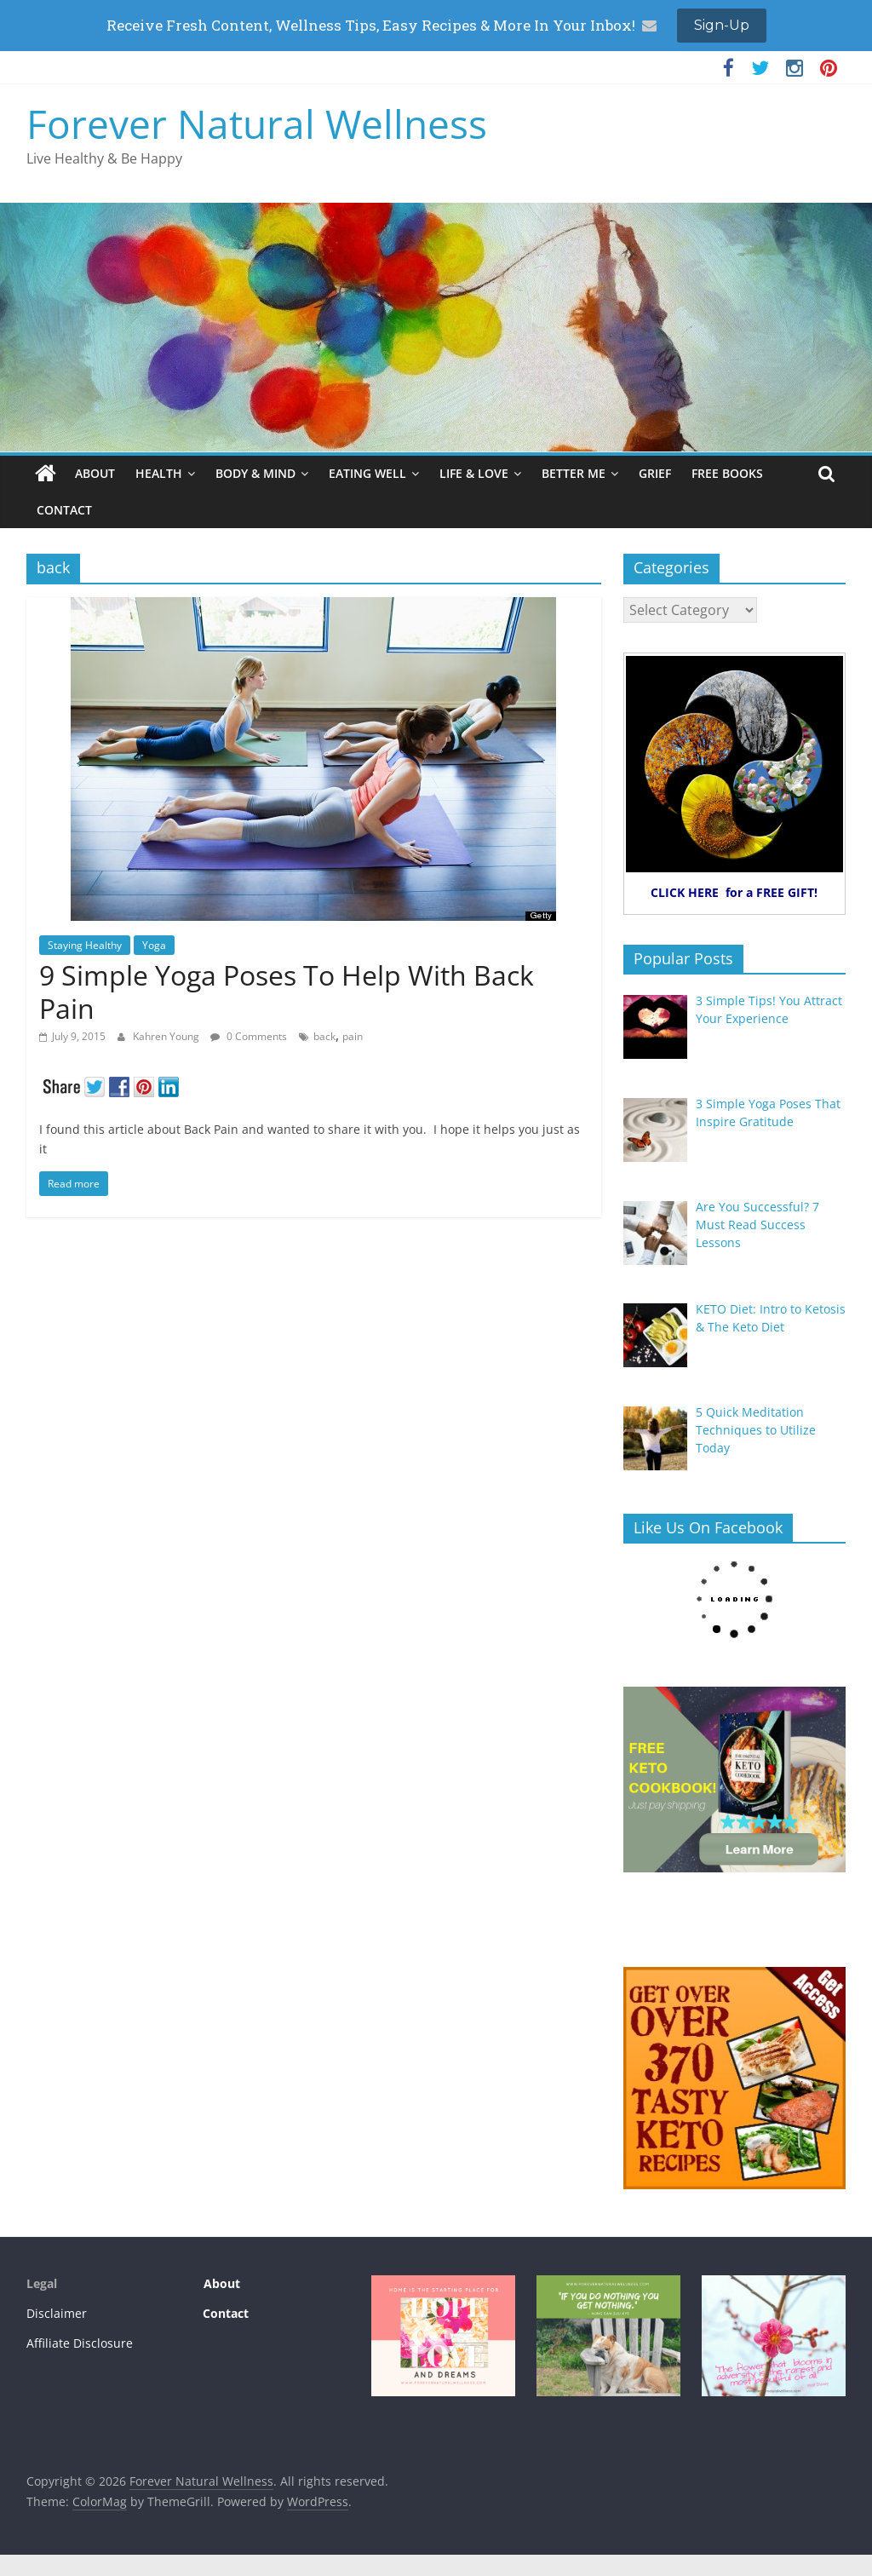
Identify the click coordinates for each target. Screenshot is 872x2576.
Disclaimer (56, 2313)
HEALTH (158, 473)
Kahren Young (167, 1036)
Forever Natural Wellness (256, 123)
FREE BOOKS (727, 473)
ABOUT (95, 473)
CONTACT (64, 510)
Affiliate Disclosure (79, 2343)
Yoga (154, 945)
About (220, 2283)
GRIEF (655, 473)
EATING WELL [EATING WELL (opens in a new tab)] (367, 473)
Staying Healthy (85, 945)
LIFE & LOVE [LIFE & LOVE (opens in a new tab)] (473, 473)
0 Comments (248, 1036)
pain (352, 1036)
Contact (226, 2313)
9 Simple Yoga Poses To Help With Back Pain (286, 991)
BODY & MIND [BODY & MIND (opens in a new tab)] (255, 473)
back (324, 1036)
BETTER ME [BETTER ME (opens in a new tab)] (573, 473)
